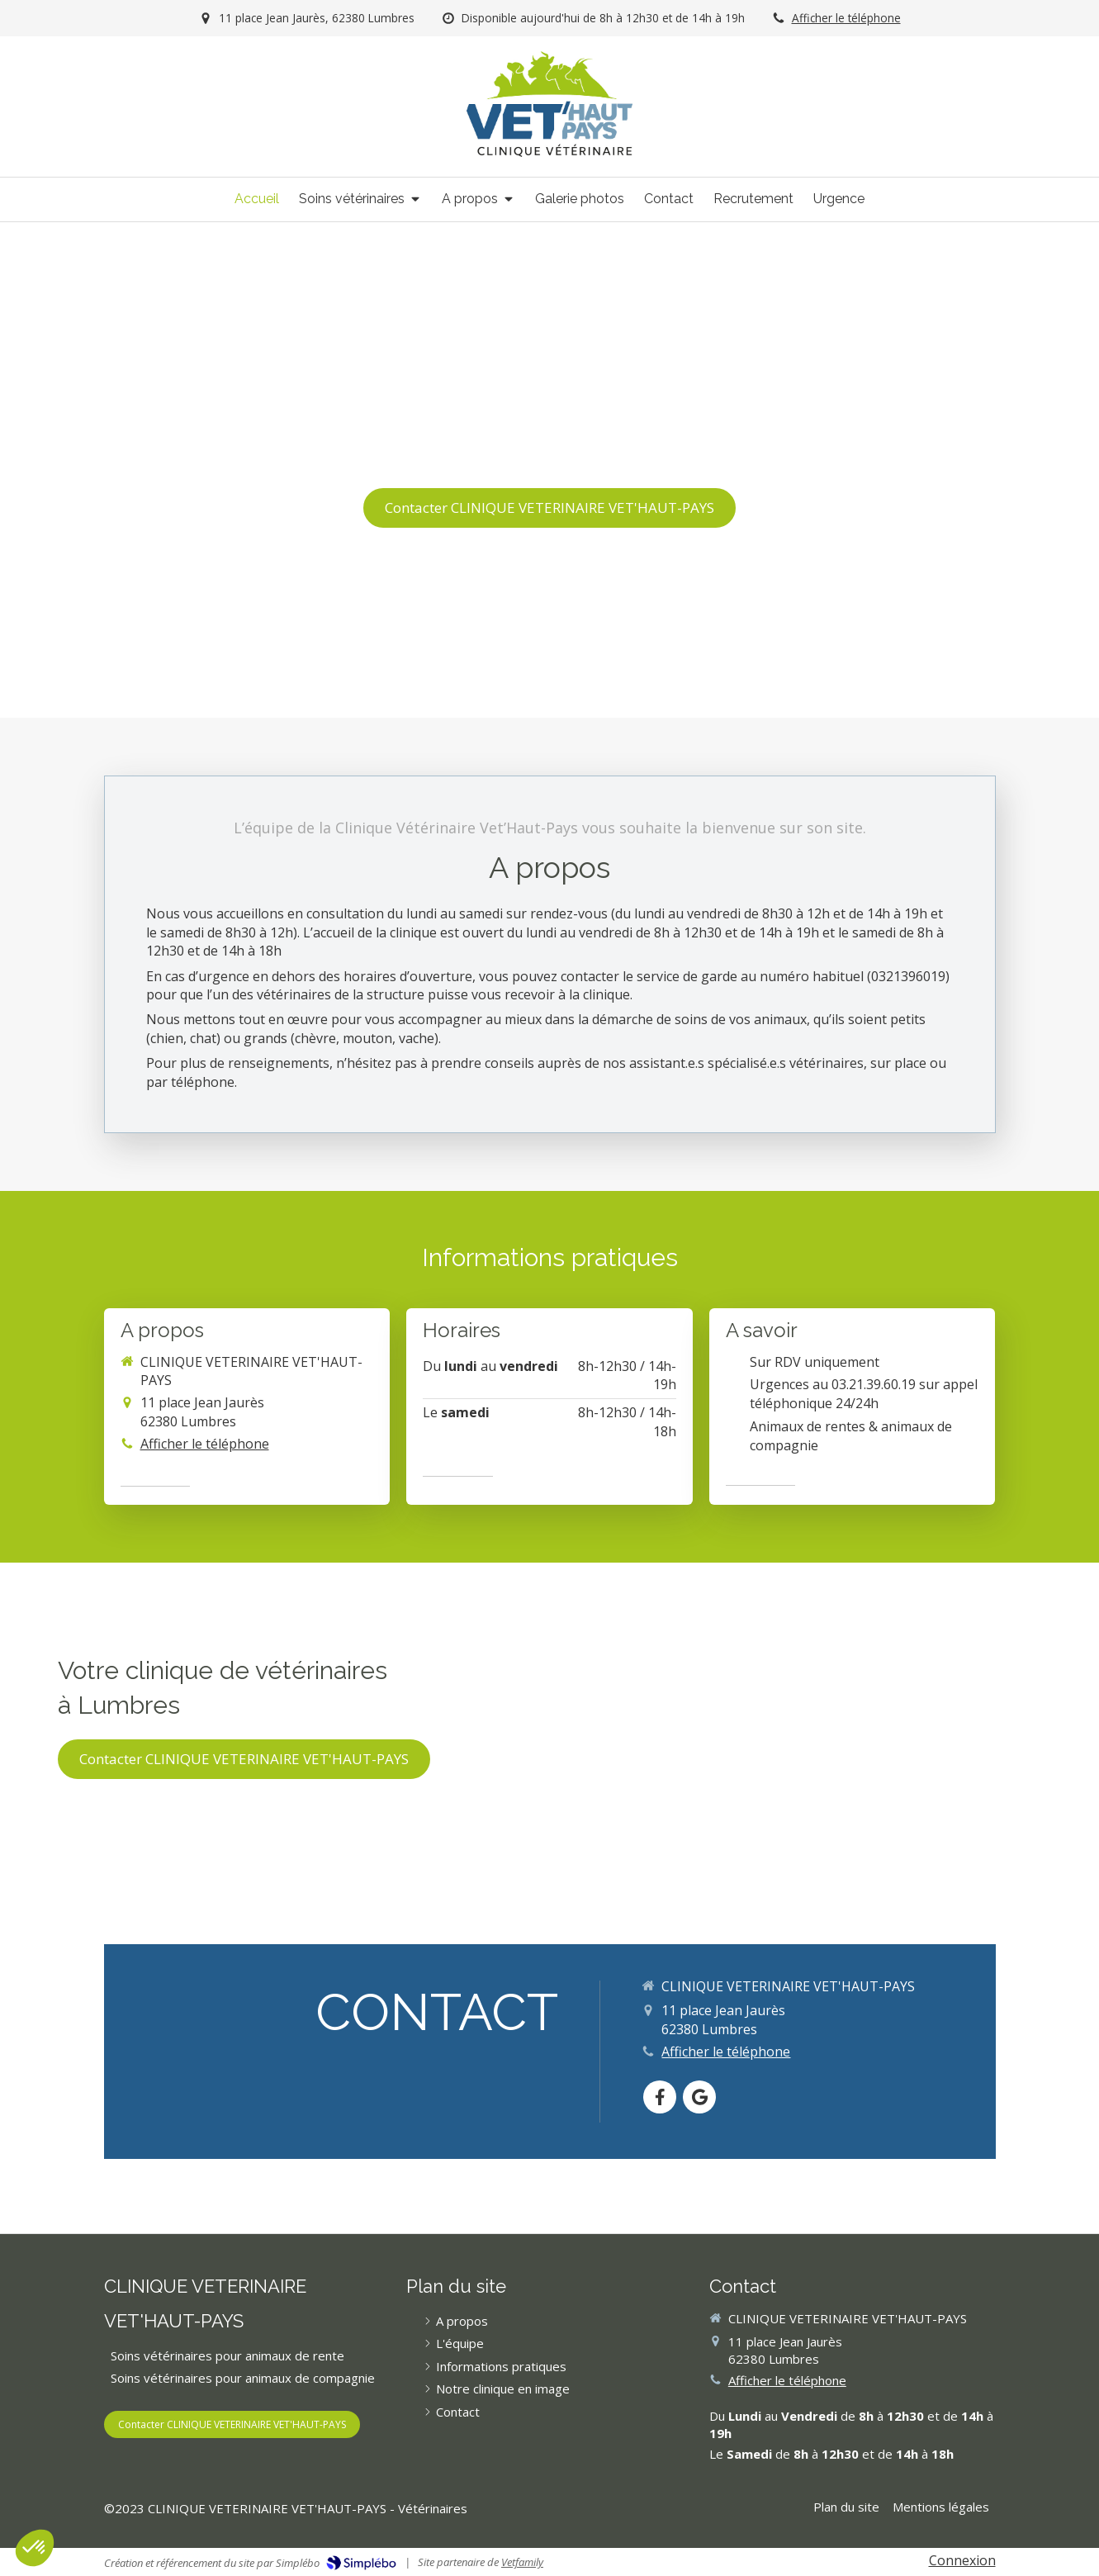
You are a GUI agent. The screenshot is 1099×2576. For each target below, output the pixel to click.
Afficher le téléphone (846, 18)
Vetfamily (522, 2562)
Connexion (962, 2560)
